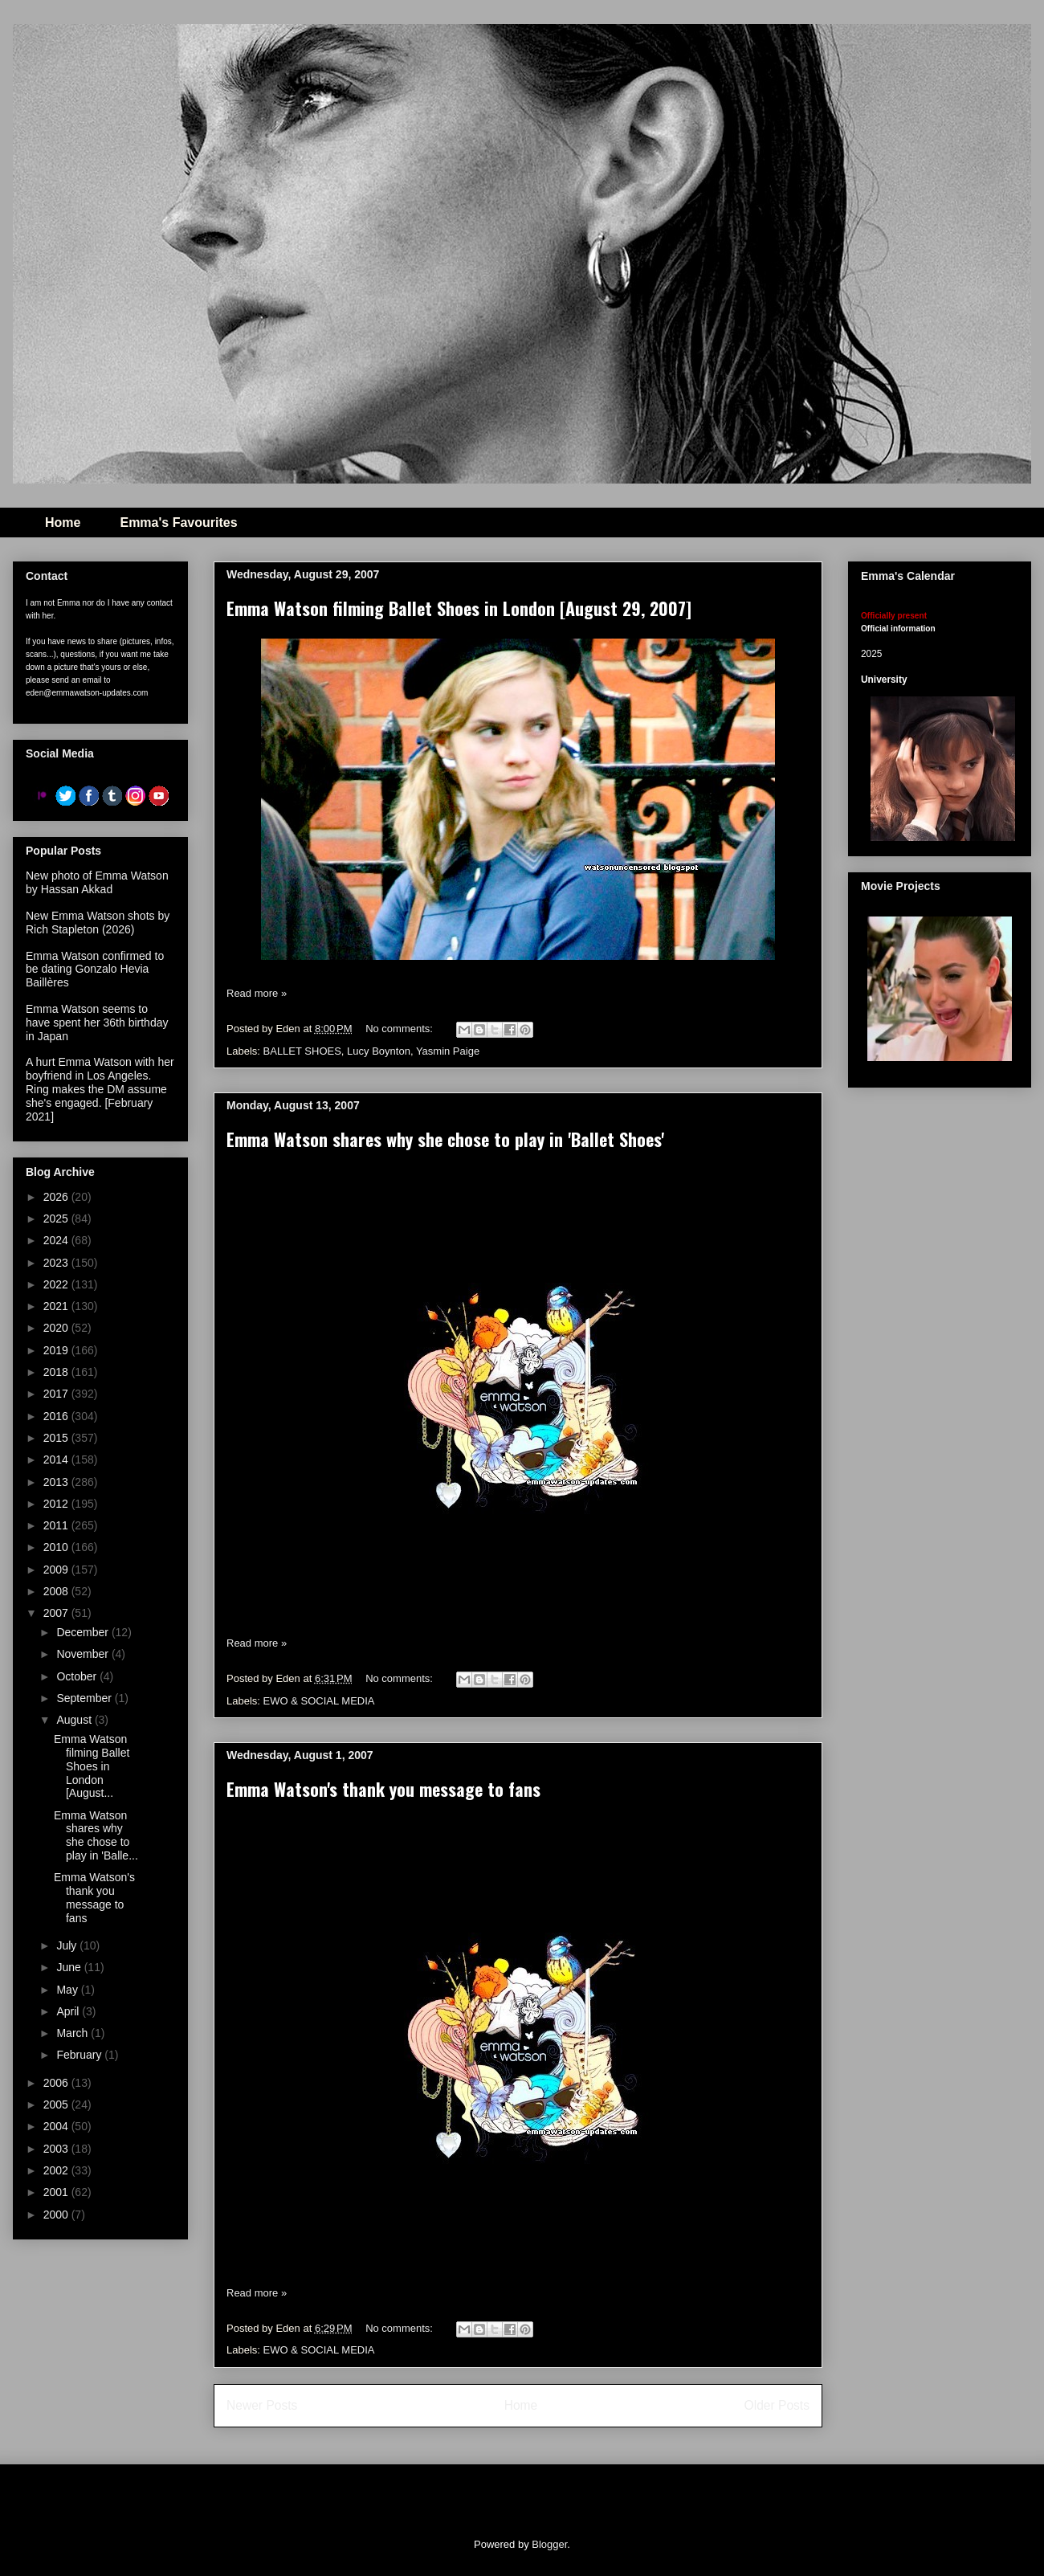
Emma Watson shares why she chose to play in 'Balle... (96, 1835)
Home (62, 522)
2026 (57, 1196)
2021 (57, 1306)
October (78, 1676)
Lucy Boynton (378, 1051)
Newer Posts (261, 2405)
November (83, 1653)
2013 (57, 1482)
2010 (57, 1547)
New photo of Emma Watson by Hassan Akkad (97, 882)
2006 (57, 2082)
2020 (57, 1327)
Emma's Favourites (178, 522)
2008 (57, 1591)
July (68, 1945)
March (73, 2033)
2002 (57, 2170)
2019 (57, 1350)
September (85, 1698)
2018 (57, 1372)
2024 (57, 1240)
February (80, 2054)
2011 (57, 1525)
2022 (57, 1284)
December (83, 1632)
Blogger (549, 2544)
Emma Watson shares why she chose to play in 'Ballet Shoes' (445, 1139)
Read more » (256, 993)
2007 (57, 1612)
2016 (57, 1416)
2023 (57, 1262)
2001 (57, 2192)
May (68, 1989)
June (70, 1967)
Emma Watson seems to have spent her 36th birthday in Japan (97, 1022)
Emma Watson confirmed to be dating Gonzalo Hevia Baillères (95, 969)
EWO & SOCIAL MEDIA (319, 1701)
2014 (57, 1459)
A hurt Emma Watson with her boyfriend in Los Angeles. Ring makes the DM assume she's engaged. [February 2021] (100, 1088)
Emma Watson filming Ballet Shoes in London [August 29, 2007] (458, 608)
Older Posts (777, 2405)
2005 (57, 2104)
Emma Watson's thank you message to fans (383, 1789)
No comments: (400, 1029)
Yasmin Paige (447, 1051)
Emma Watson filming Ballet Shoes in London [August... (91, 1766)
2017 (57, 1393)
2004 (57, 2126)
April (69, 2011)
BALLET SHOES (302, 1051)
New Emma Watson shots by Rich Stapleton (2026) (97, 922)
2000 (57, 2214)
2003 (57, 2148)
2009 (57, 1569)
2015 (57, 1437)
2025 (57, 1218)
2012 (57, 1503)
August (75, 1719)
